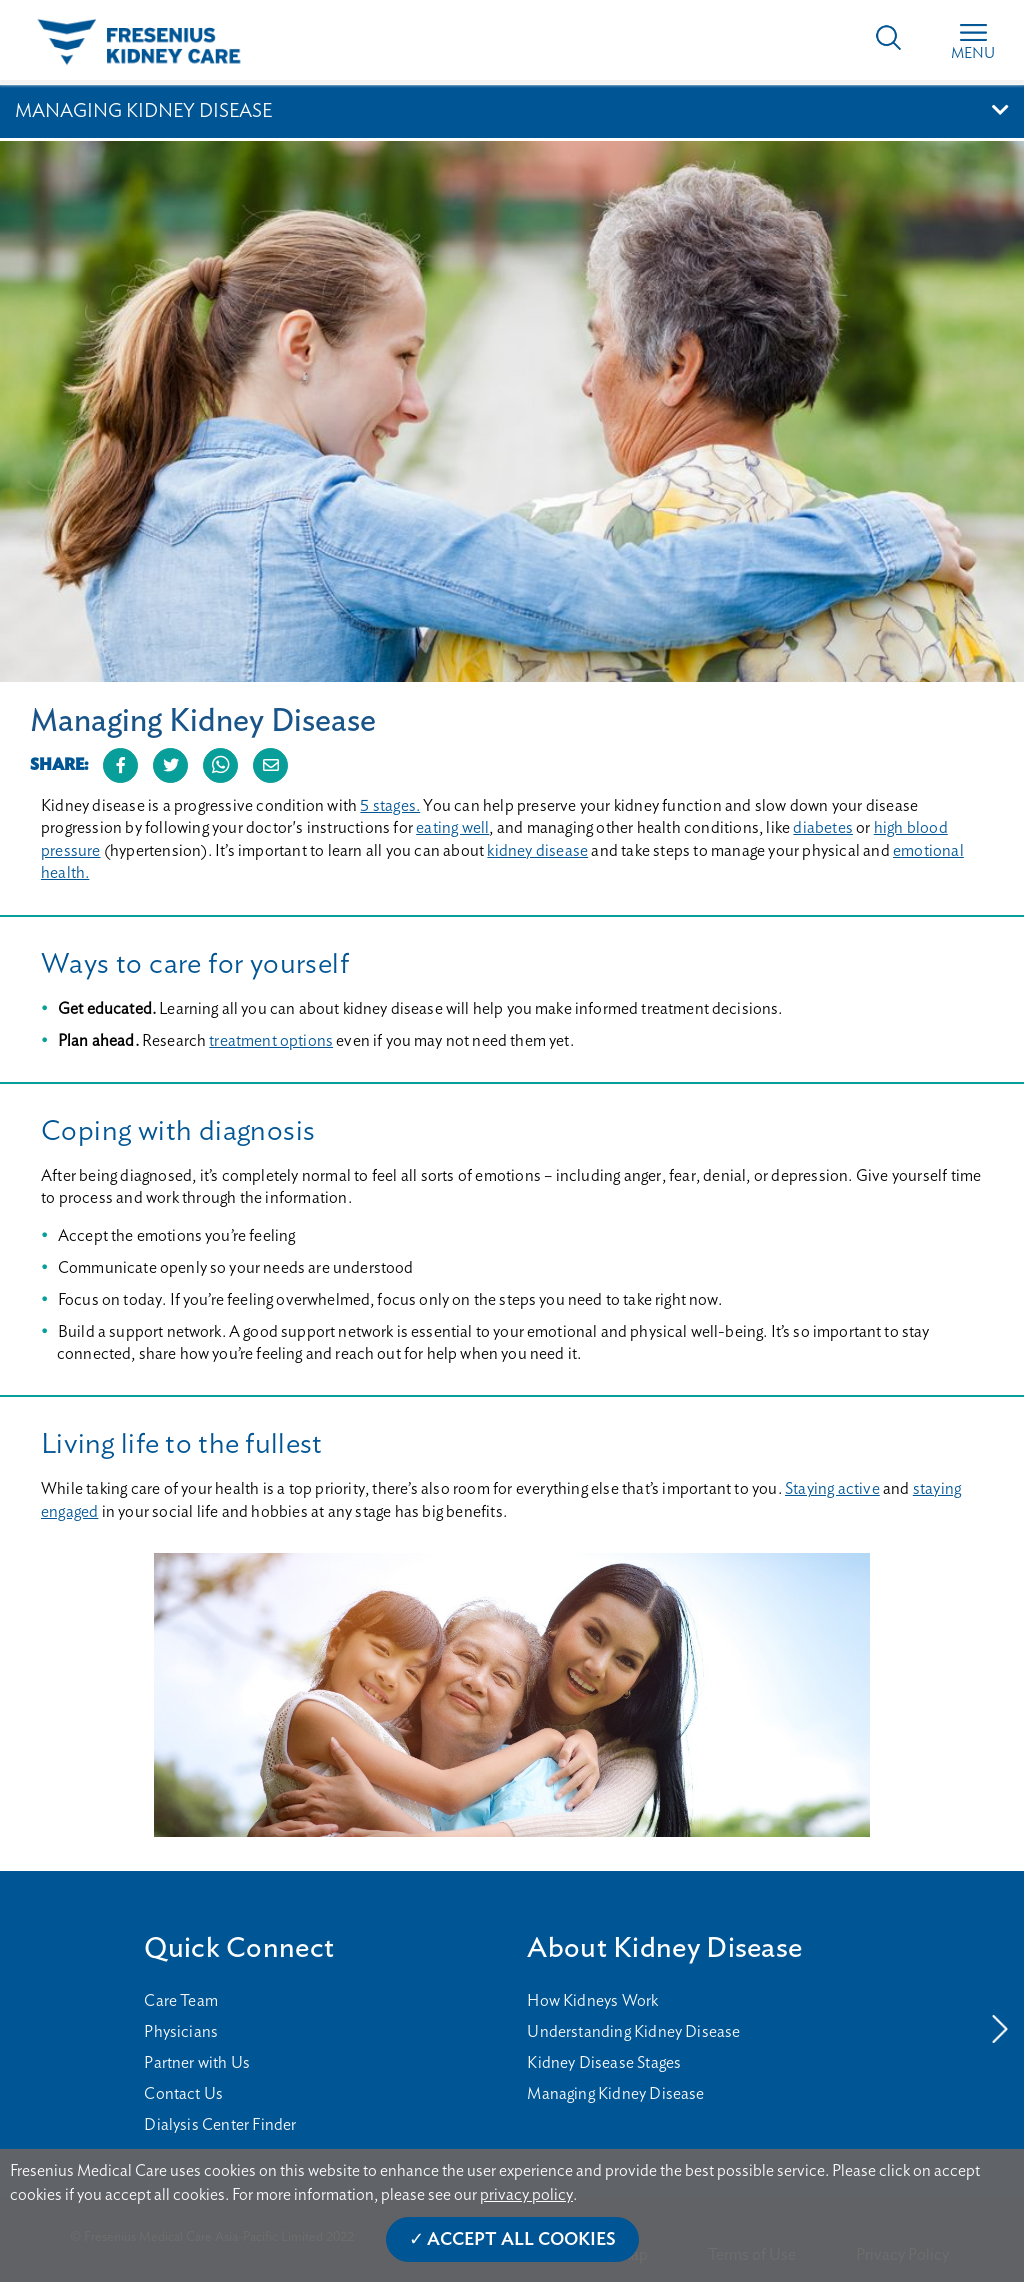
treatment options (271, 1041)
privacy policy (526, 2195)
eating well (452, 828)
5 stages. (390, 806)
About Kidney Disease (664, 1948)
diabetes (823, 828)
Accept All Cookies (521, 2240)
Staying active (832, 1489)
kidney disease (537, 851)
